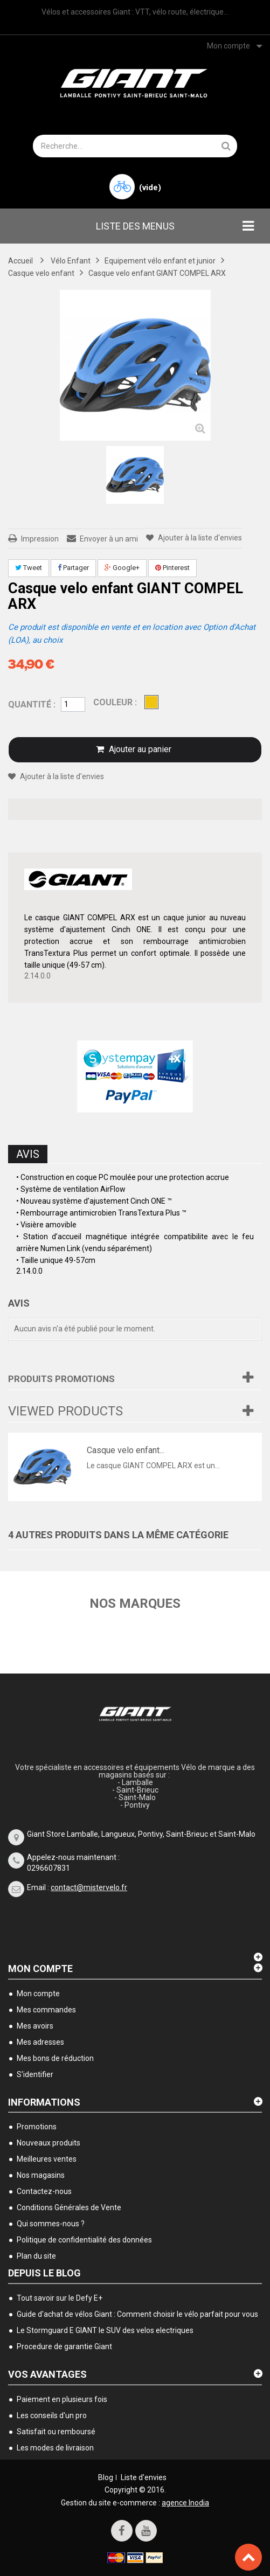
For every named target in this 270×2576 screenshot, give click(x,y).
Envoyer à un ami (109, 538)
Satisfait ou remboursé (56, 2431)
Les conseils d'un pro (52, 2415)
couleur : (116, 702)
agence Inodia (185, 2502)
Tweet (28, 568)
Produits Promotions (61, 1378)
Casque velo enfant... (125, 1450)
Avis (27, 1154)
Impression (40, 538)
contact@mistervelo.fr (89, 1887)
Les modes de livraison (55, 2447)
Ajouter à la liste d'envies (199, 537)
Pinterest (172, 568)
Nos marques (135, 1603)
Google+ (122, 568)
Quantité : (32, 704)
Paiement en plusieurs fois (62, 2399)
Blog (105, 2477)
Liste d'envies (144, 2477)
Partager (73, 568)
